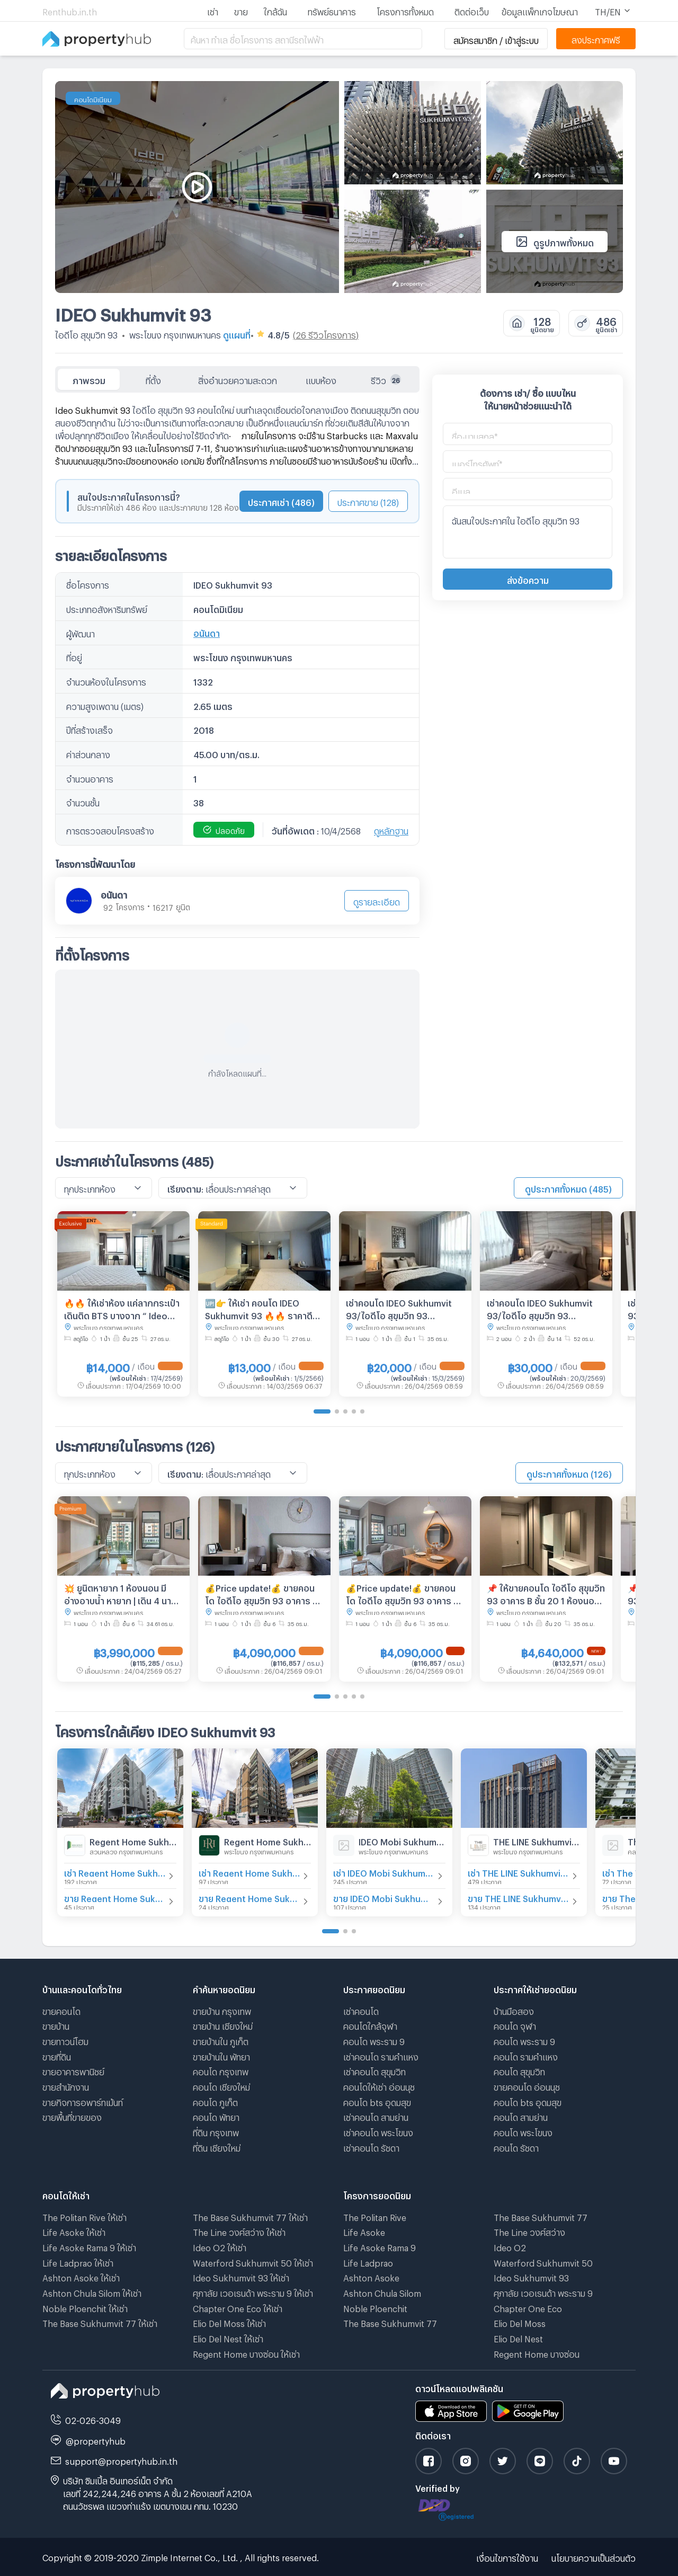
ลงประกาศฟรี (596, 38)
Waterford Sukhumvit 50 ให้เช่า (253, 2261)
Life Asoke (364, 2230)
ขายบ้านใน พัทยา (221, 2055)
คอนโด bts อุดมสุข (377, 2101)
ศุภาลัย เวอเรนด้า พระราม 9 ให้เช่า (253, 2291)
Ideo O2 (510, 2246)
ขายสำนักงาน (65, 2085)
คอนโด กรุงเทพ (220, 2070)
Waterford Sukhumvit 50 (543, 2261)
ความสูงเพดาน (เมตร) (105, 704)
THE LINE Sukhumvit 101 (536, 1840)
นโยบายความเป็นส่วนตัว (593, 2556)
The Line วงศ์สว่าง (529, 2230)
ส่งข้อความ (528, 578)
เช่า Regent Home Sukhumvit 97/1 (249, 1871)
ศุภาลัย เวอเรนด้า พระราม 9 (543, 2291)
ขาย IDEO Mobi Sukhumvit (384, 1897)
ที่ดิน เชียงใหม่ (216, 2146)
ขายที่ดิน (56, 2055)
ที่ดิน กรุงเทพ (216, 2131)
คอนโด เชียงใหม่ (221, 2085)
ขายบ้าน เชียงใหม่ (223, 2024)
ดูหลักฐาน (391, 829)
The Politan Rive (374, 2216)
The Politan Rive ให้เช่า (84, 2216)
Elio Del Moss (520, 2322)
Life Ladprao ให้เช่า (77, 2261)
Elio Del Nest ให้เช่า (228, 2337)
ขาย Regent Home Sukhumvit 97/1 (249, 1897)
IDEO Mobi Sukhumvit (402, 1840)
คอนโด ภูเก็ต (215, 2101)
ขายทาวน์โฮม (65, 2040)
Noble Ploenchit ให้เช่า (85, 2307)
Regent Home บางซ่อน (536, 2352)
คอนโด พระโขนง (523, 2131)
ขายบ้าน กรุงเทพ (222, 2009)
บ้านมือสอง (514, 2009)
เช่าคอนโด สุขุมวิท (374, 2070)
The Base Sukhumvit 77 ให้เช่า (99, 2322)
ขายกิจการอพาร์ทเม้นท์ (82, 2101)
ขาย (241, 10)
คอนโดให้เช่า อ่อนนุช (379, 2085)
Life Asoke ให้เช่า (73, 2230)
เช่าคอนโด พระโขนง (378, 2131)
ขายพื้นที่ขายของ (72, 2115)
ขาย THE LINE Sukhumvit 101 (518, 1897)
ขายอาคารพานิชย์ (73, 2070)
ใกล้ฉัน (275, 10)
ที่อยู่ (74, 656)
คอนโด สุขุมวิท (519, 2070)
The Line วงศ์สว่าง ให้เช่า (239, 2230)
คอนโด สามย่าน (521, 2115)
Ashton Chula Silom (382, 2291)
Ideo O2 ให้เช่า (219, 2246)
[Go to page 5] (362, 1411)
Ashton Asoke (371, 2276)
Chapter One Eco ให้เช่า (237, 2307)
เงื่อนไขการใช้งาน (507, 2556)
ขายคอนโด (61, 2009)
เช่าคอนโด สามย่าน (375, 2115)
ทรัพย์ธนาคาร (332, 10)
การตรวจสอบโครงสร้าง (110, 829)
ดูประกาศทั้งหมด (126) (569, 1472)
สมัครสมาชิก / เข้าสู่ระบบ (496, 38)
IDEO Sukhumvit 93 (133, 311)
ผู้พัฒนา (80, 632)
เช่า (212, 10)
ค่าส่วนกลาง (88, 753)
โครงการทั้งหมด (405, 10)
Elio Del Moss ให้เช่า (229, 2322)
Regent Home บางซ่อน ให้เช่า (246, 2352)
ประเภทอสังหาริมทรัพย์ (106, 608)
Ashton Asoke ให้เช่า (81, 2276)
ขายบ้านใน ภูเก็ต (220, 2040)
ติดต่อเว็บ (471, 10)
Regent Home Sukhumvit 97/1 (267, 1840)
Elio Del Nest (518, 2337)
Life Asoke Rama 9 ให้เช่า (89, 2246)
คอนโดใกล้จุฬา (370, 2024)
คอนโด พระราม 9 (374, 2040)
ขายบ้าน (55, 2024)
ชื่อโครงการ (87, 583)
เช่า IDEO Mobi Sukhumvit (384, 1871)
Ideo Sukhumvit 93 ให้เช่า (241, 2276)
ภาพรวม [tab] (89, 379)
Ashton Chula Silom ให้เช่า (91, 2291)
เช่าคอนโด (361, 2009)
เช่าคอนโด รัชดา (371, 2146)
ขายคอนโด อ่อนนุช (527, 2085)
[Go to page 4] (354, 1411)
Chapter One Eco (528, 2307)
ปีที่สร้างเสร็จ (89, 728)
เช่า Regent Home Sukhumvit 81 (115, 1871)
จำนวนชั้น (83, 801)
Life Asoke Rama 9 (379, 2246)
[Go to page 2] (337, 1411)
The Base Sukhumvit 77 (390, 2322)
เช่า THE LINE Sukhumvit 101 (518, 1871)
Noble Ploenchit (375, 2307)
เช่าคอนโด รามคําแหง (380, 2055)
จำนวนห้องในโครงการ (106, 680)
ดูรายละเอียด (376, 900)
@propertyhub (96, 2439)
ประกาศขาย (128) (368, 501)
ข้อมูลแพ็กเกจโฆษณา (540, 10)
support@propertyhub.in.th (121, 2459)
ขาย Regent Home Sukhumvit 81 (115, 1897)
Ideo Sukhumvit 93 (531, 2276)
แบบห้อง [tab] (321, 379)
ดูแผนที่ (237, 333)
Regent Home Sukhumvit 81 (133, 1840)
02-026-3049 (93, 2418)
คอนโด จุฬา (515, 2024)
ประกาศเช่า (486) (281, 501)
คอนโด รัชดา (516, 2146)
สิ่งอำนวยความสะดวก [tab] (237, 379)
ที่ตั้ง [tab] (153, 379)
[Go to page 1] (322, 1411)
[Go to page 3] (345, 1411)
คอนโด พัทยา (216, 2115)
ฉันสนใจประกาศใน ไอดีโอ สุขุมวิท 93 (527, 531)
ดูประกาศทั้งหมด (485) (568, 1187)
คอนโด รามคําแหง (526, 2055)
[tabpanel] (237, 761)
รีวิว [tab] (386, 379)
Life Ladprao (368, 2261)
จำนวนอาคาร (89, 777)
